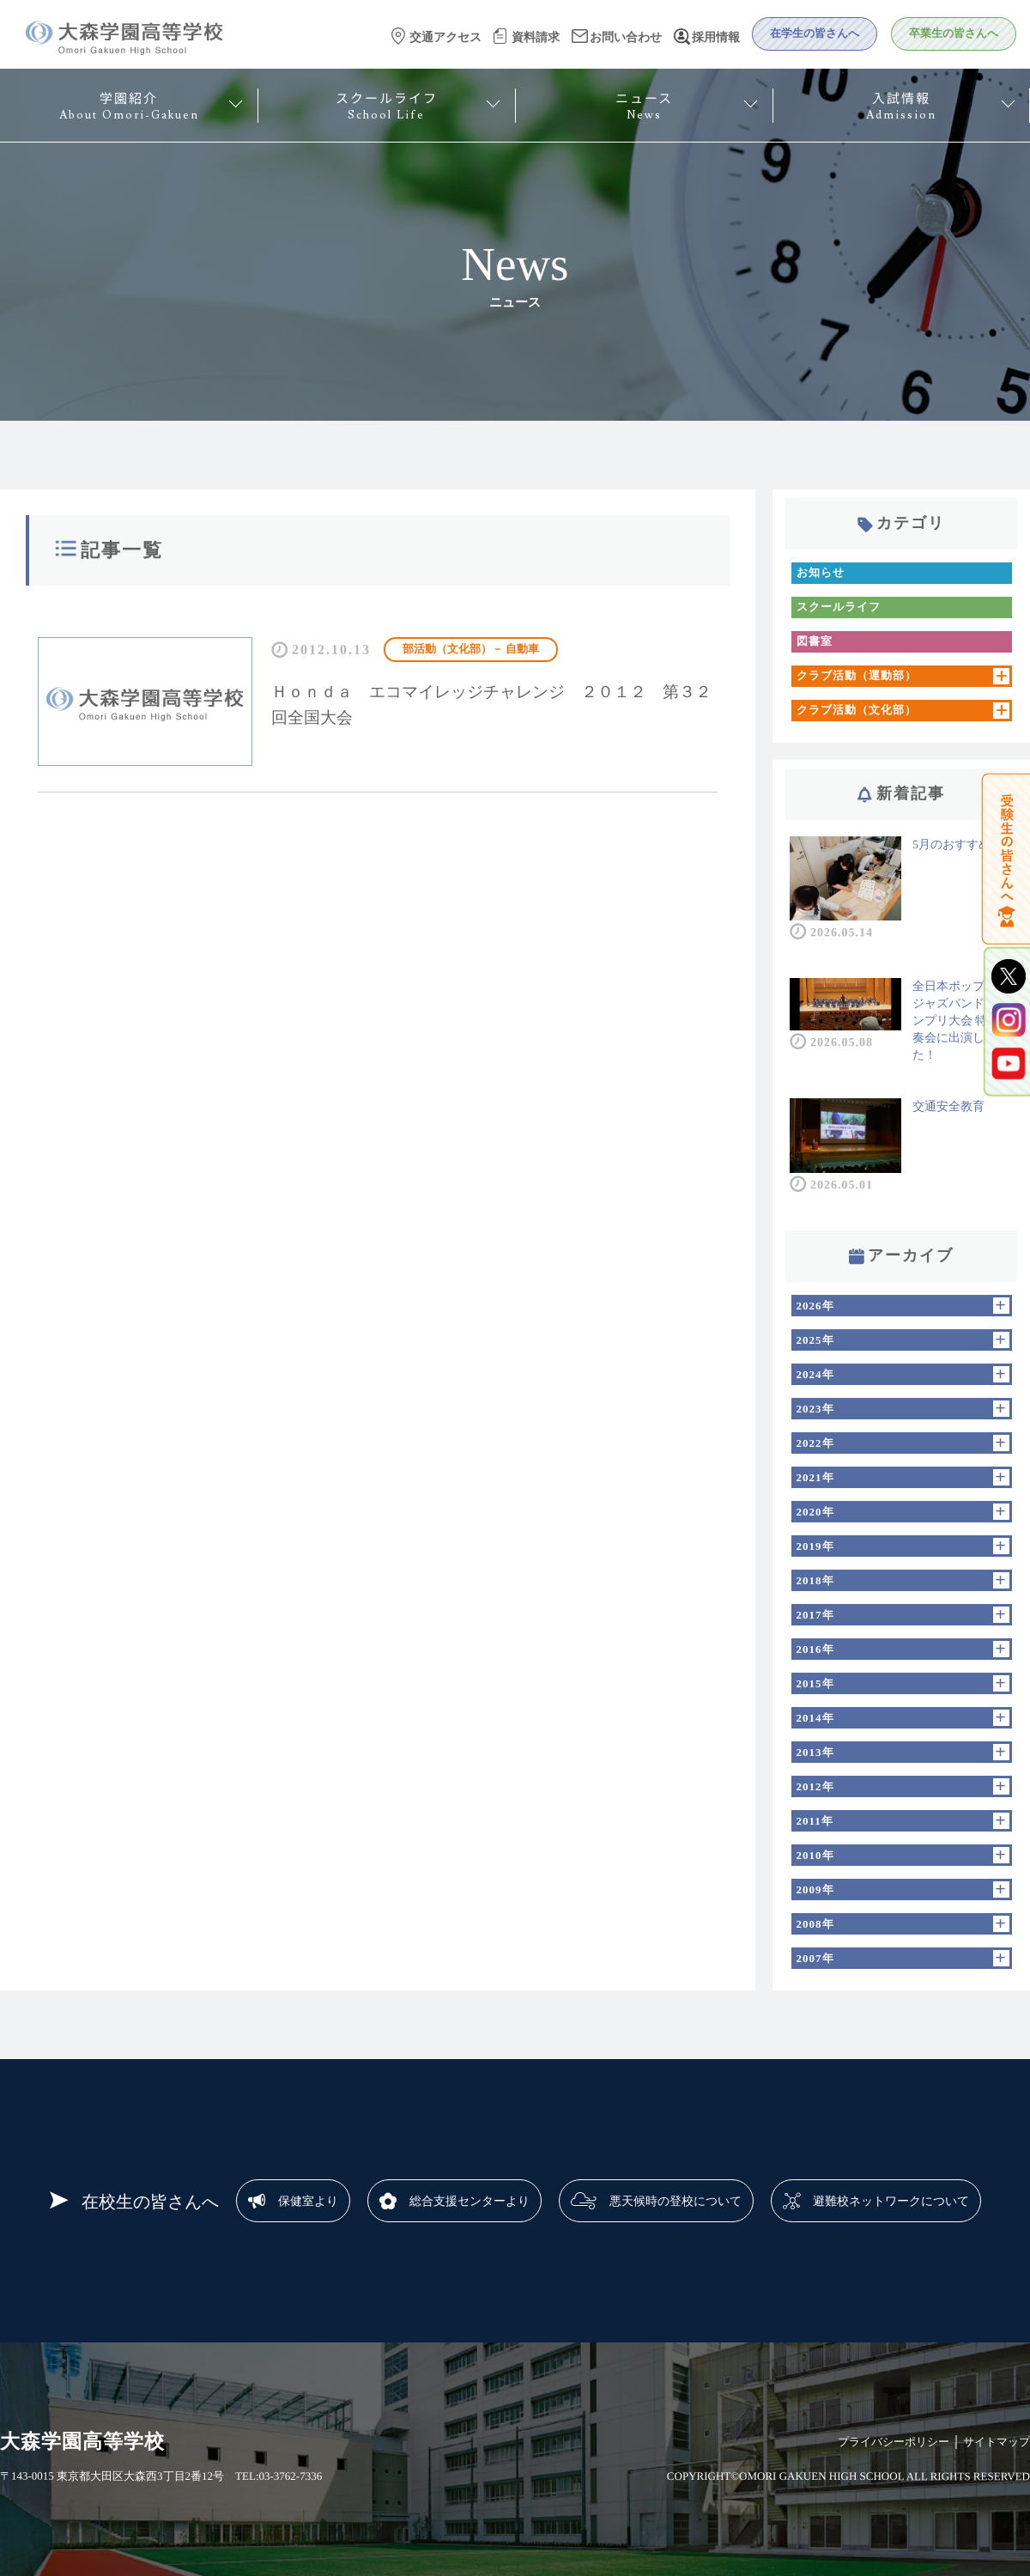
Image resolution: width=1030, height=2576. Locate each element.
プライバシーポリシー (893, 2441)
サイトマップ (996, 2441)
